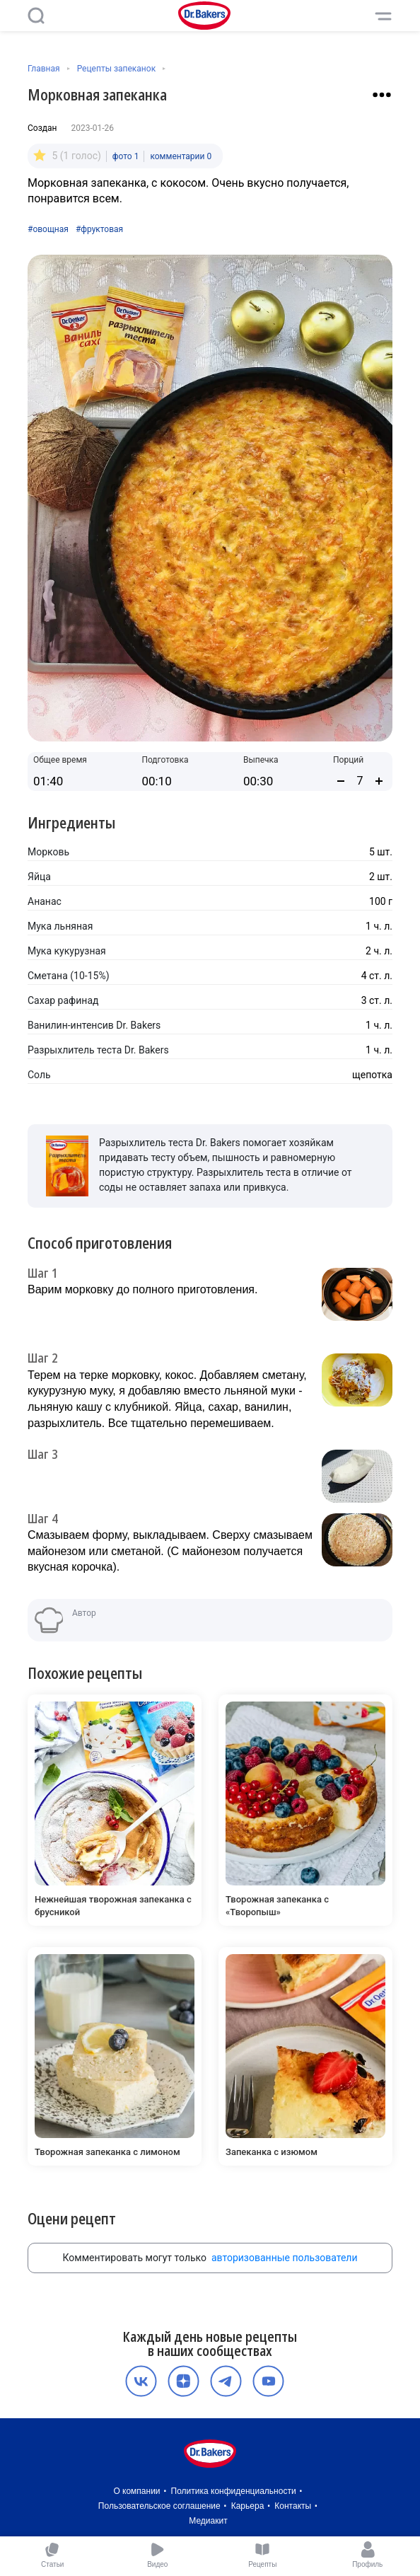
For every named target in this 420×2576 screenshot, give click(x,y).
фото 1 (125, 156)
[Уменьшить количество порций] (341, 781)
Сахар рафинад (63, 1000)
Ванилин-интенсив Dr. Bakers (94, 1025)
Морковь (48, 851)
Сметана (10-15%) (69, 975)
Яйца (39, 876)
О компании (136, 2491)
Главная (44, 69)
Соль (39, 1074)
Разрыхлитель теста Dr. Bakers (98, 1050)
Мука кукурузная (67, 951)
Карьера (247, 2506)
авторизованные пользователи (284, 2257)
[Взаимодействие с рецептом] (381, 94)
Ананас (45, 901)
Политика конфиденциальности (233, 2491)
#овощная (48, 229)
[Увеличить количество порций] (379, 781)
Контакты (292, 2506)
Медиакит (208, 2521)
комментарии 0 (180, 156)
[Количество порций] (360, 780)
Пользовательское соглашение (159, 2506)
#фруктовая (99, 229)
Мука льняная (60, 926)
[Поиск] (36, 15)
